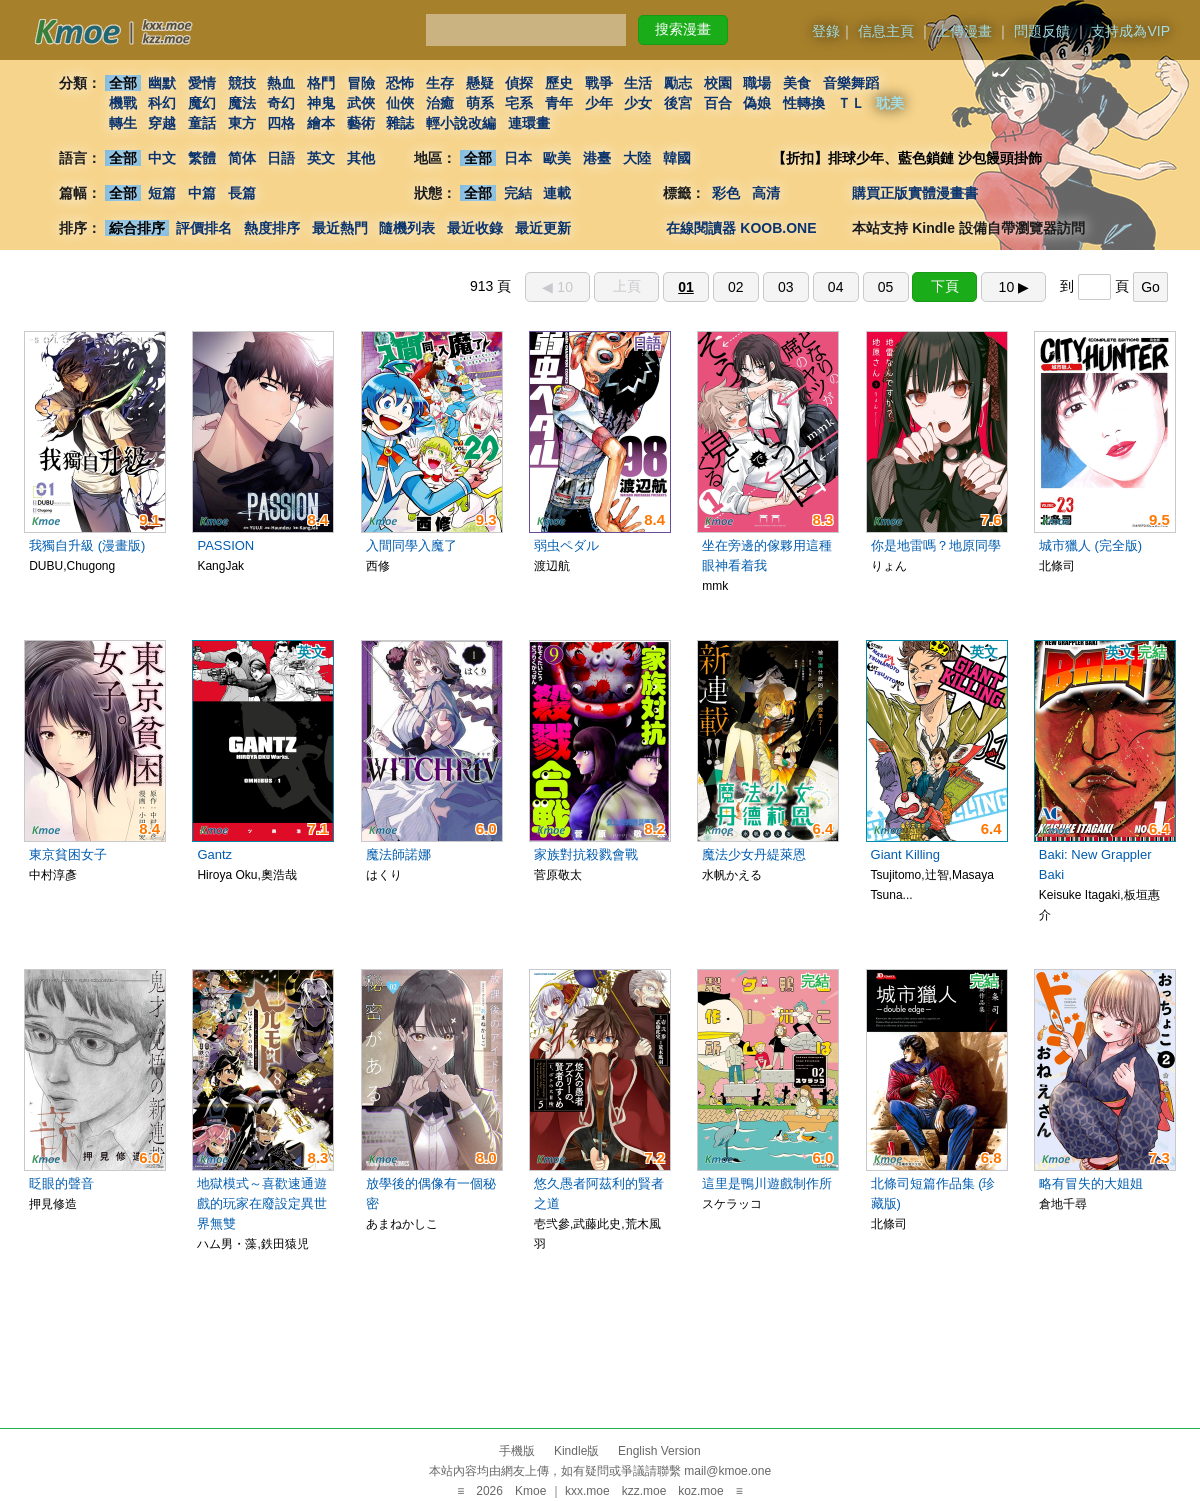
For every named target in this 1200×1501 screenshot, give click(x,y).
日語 (281, 158)
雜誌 (400, 123)
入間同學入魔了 (411, 545)
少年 (599, 103)
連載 (558, 193)
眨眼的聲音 (61, 1183)
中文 (162, 158)
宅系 (520, 103)
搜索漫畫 (683, 29)
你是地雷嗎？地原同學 (936, 545)
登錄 (826, 31)
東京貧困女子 (68, 854)
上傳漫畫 (964, 31)
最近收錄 (475, 228)
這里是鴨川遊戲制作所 (767, 1183)
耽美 (891, 103)
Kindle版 (576, 1451)
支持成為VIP (1130, 31)
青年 (559, 103)
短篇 (162, 193)
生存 (440, 83)
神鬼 (321, 103)
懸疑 (480, 83)
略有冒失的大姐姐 (1091, 1183)
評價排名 (204, 228)
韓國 (677, 158)
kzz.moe (644, 1491)
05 (886, 287)
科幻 (162, 103)
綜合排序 (137, 228)
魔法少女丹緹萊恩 (754, 854)
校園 (718, 83)
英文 (321, 158)
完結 (518, 193)
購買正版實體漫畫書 (915, 193)
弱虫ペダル (566, 545)
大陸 (637, 158)
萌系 (480, 103)
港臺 (597, 158)
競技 (242, 83)
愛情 (202, 83)
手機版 (517, 1451)
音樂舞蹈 (851, 83)
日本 (518, 158)
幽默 (162, 83)
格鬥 (321, 83)
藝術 (361, 123)
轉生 (123, 123)
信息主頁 (886, 31)
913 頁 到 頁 (819, 286)
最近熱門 (340, 228)
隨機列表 (407, 228)
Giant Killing (905, 854)
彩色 (726, 193)
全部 (123, 83)
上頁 (627, 286)
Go (1150, 287)
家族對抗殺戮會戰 (586, 854)
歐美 (558, 158)
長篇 (242, 193)
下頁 (945, 286)
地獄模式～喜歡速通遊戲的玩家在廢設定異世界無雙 (262, 1203)
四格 (281, 123)
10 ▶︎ (1014, 287)
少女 (639, 103)
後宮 (678, 103)
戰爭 (599, 83)
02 (736, 287)
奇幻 (281, 103)
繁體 (202, 158)
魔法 (242, 103)
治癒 (440, 103)
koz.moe (700, 1491)
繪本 (321, 123)
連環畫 (529, 123)
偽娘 (758, 103)
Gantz (214, 854)
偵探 (520, 83)
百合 (718, 103)
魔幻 (202, 103)
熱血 (281, 83)
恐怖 (400, 83)
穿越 (162, 123)
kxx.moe (587, 1491)
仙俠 (400, 103)
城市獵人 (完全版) (1090, 545)
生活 (639, 83)
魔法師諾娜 (398, 854)
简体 (242, 158)
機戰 (123, 103)
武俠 (361, 103)
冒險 (361, 83)
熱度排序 (272, 228)
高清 (766, 193)
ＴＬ (851, 103)
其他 (361, 158)
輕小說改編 (461, 123)
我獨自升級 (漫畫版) (87, 545)
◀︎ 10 (557, 287)
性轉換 (804, 103)
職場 (758, 83)
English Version (659, 1451)
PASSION (225, 545)
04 (836, 287)
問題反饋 (1042, 31)
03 (786, 287)
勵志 (678, 83)
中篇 (202, 193)
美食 (797, 83)
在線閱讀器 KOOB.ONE (741, 228)
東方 (242, 123)
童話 (202, 123)
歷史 (559, 83)
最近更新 (543, 228)
